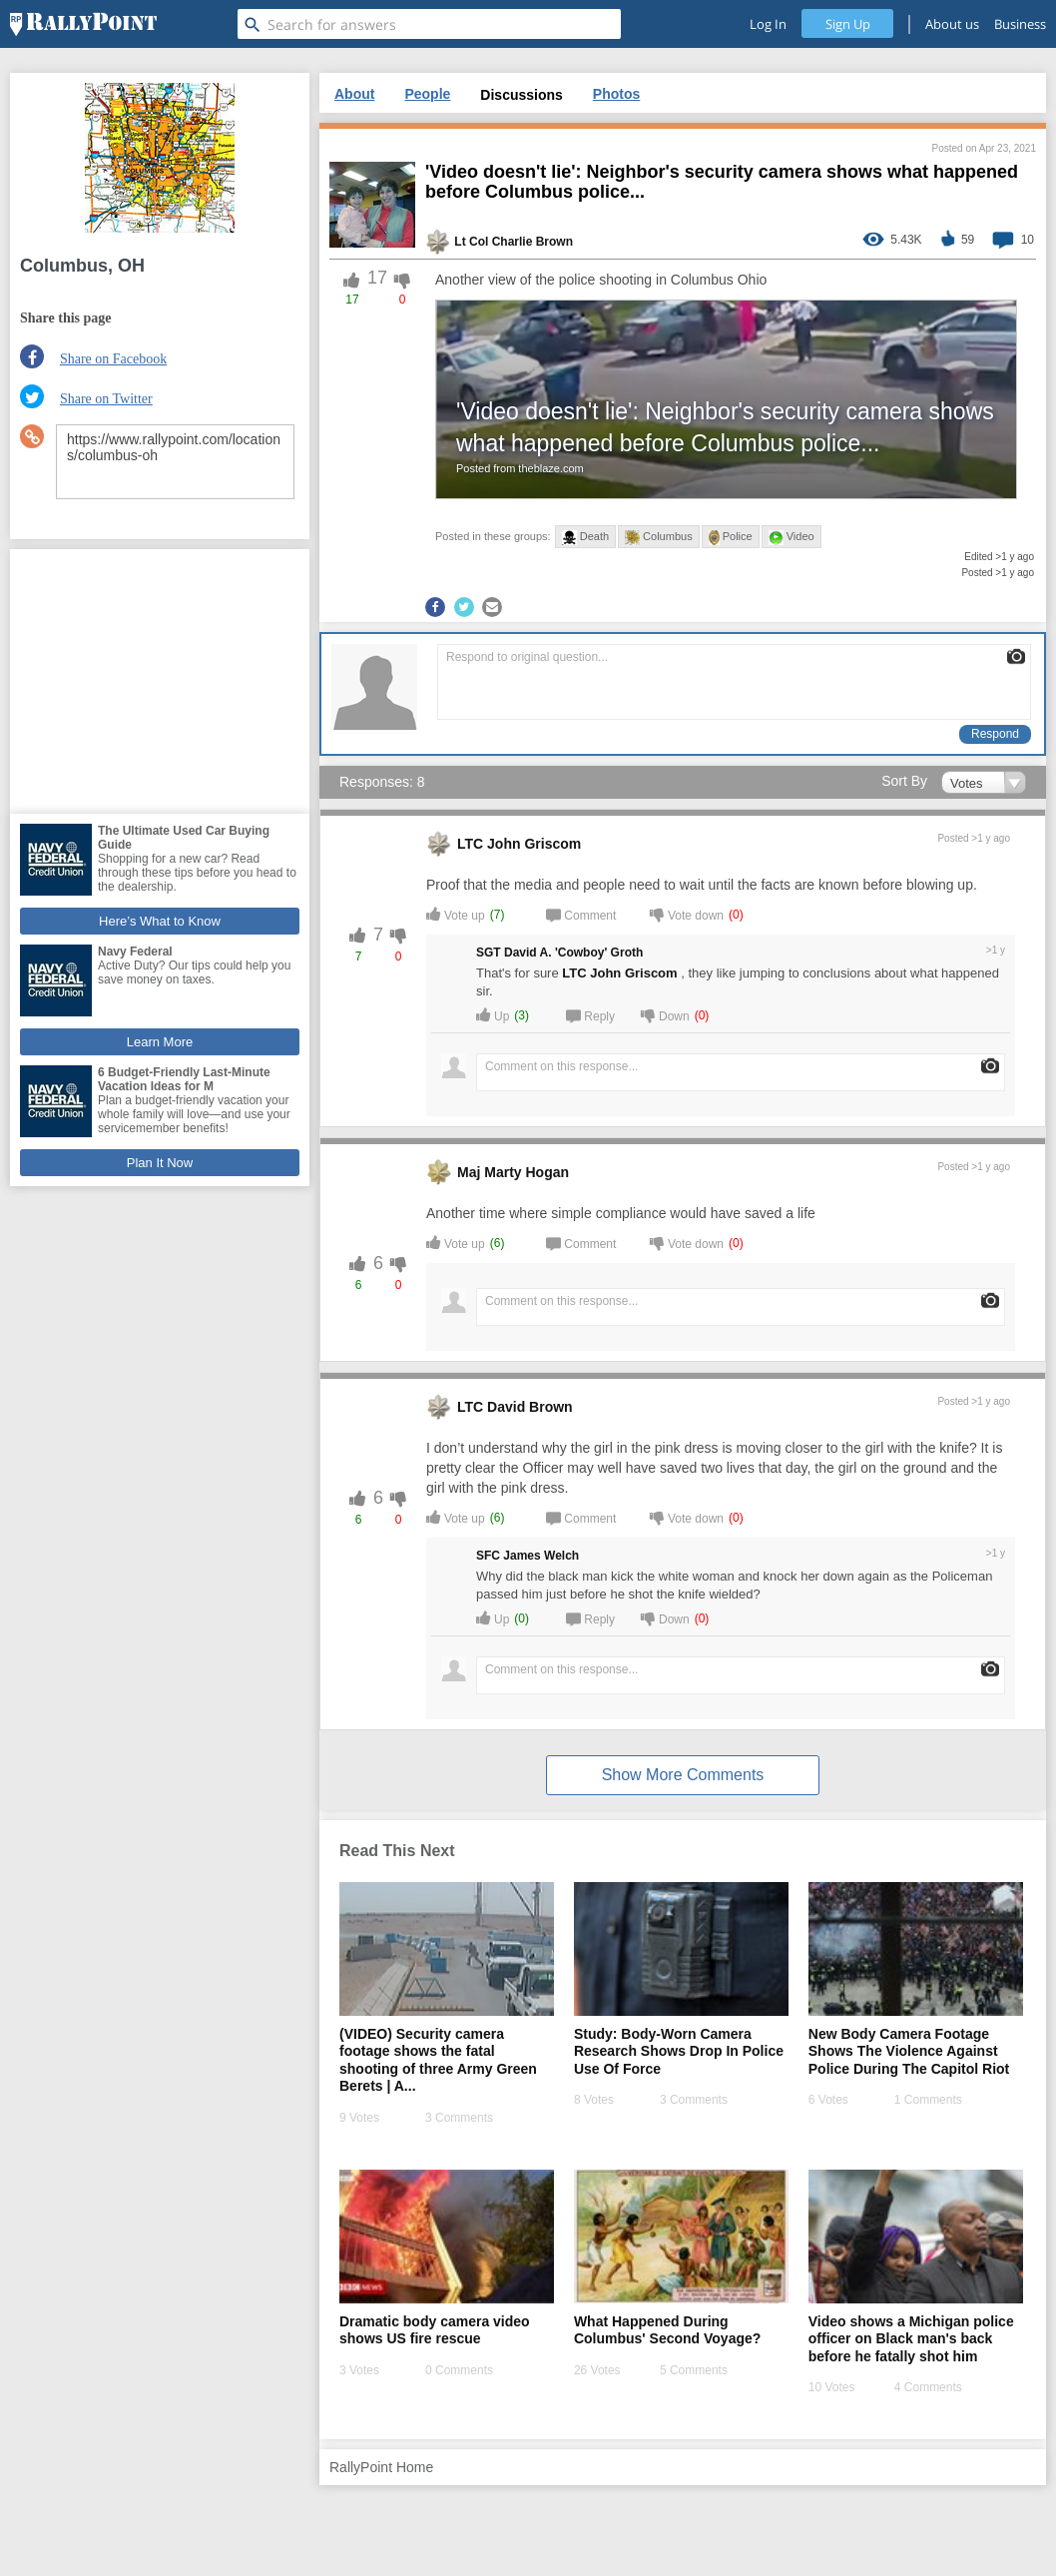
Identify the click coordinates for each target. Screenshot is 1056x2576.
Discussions (521, 95)
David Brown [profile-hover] (530, 1407)
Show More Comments (683, 1774)
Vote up (455, 914)
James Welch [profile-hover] (541, 1556)
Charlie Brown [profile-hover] (532, 242)
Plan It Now (160, 1162)
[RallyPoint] (83, 24)
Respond (995, 734)
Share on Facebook (113, 358)
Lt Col (471, 242)
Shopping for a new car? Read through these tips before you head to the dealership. (197, 873)
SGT (488, 953)
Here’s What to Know (160, 921)
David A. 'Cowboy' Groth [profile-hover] (573, 953)
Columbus (659, 537)
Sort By (904, 781)
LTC (470, 844)
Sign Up (847, 24)
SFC (488, 1556)
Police (731, 537)
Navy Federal (135, 952)
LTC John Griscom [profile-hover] (619, 973)
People (427, 94)
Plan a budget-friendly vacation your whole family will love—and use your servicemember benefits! (194, 1114)
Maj (468, 1172)
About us (952, 24)
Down (665, 1014)
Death (585, 537)
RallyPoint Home (381, 2467)
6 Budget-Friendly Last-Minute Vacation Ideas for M (184, 1079)
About (354, 94)
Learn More (160, 1041)
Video (791, 537)
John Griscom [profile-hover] (534, 844)
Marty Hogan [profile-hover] (526, 1172)
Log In (768, 24)
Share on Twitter (106, 398)
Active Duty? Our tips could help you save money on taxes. (194, 972)
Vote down (687, 914)
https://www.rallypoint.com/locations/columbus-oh (175, 461)
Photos (616, 94)
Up (492, 1014)
